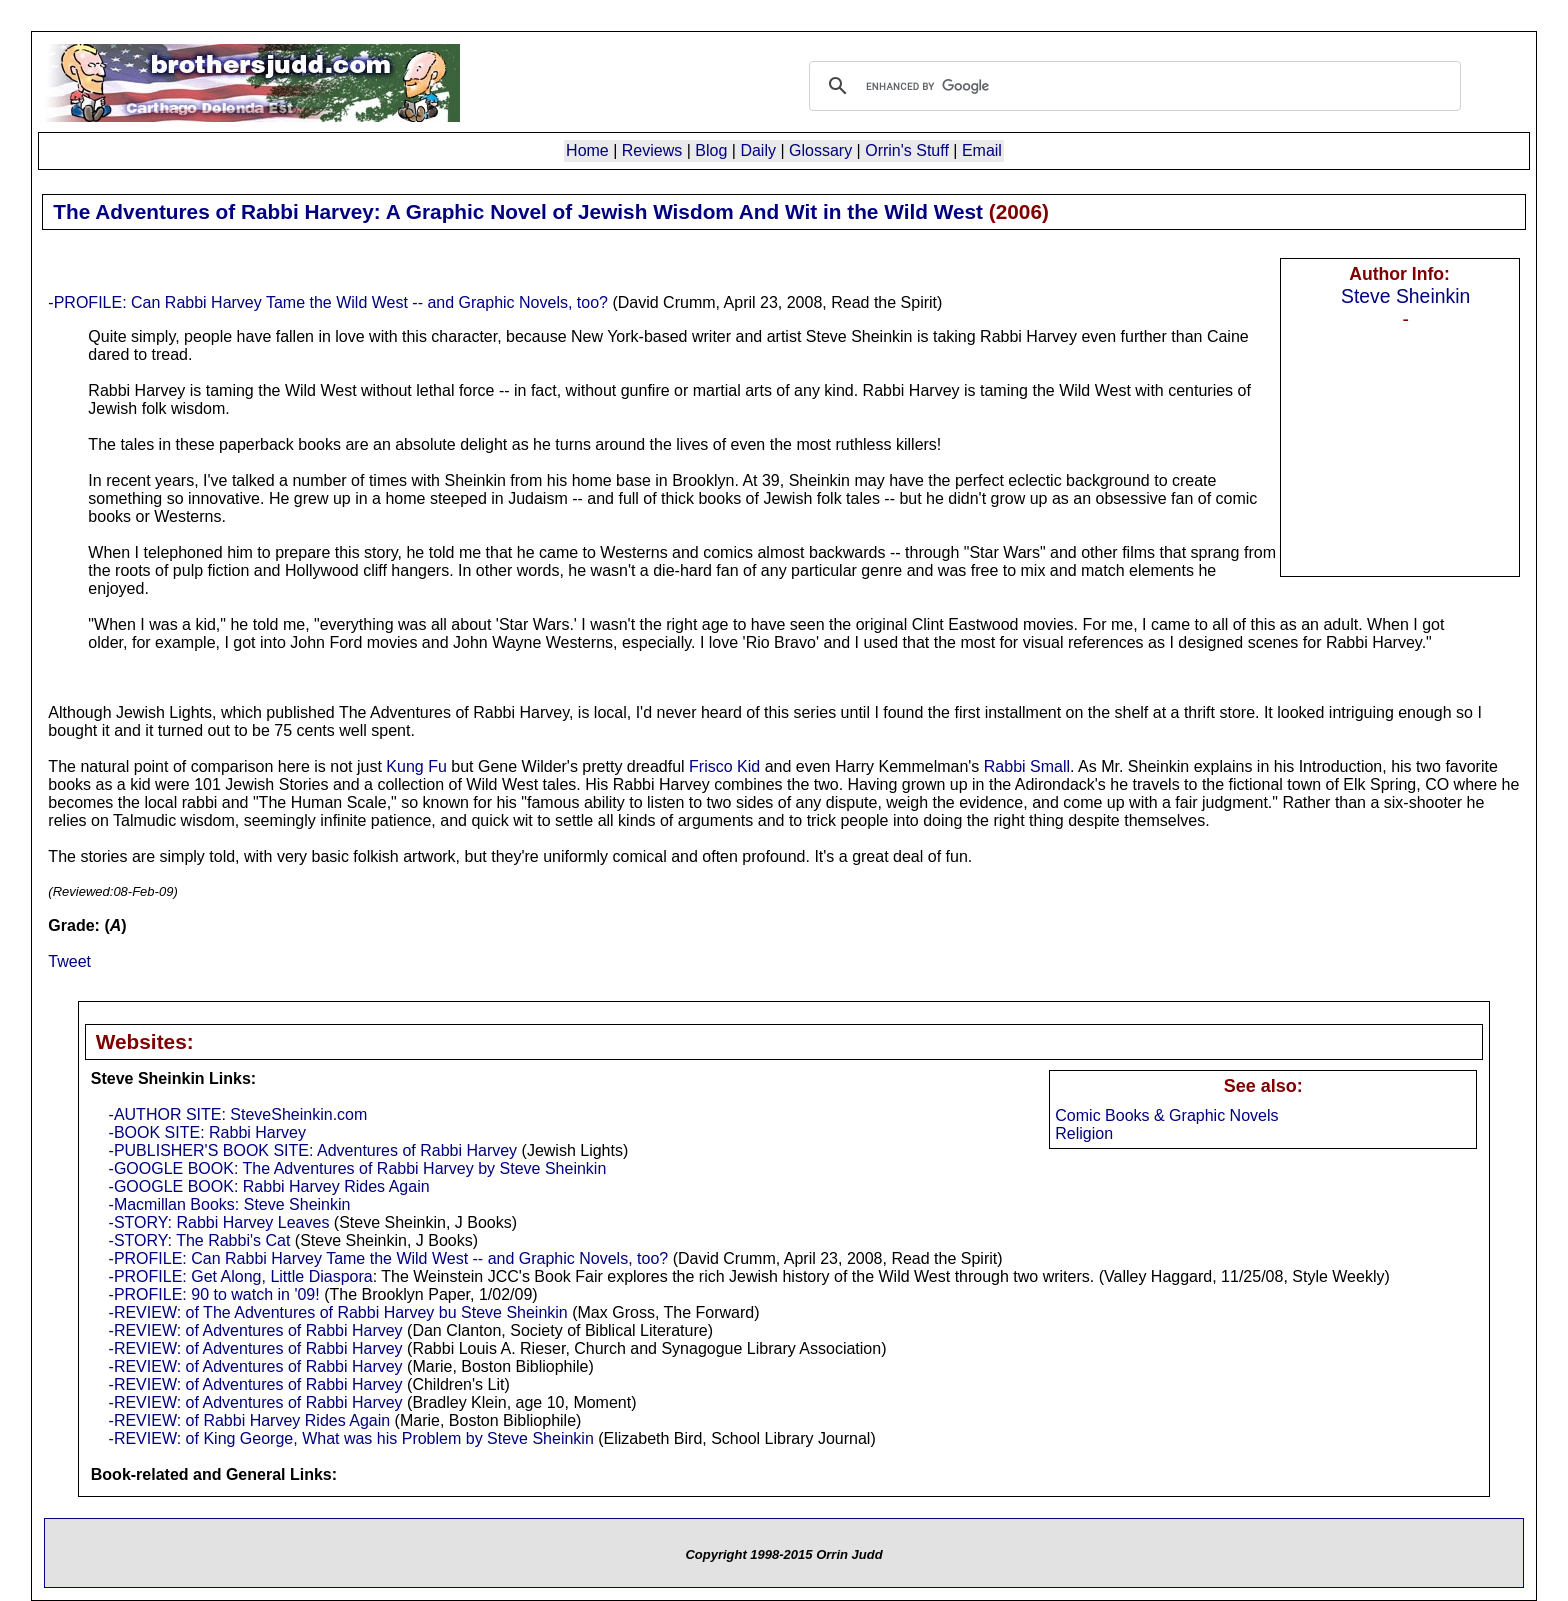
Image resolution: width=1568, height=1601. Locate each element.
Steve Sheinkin (1405, 296)
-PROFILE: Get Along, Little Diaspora (241, 1276)
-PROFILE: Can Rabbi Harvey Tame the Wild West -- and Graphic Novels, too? (328, 302)
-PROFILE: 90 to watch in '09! (214, 1294)
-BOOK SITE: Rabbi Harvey (207, 1132)
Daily (758, 150)
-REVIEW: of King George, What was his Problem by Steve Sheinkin (351, 1438)
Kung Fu (416, 766)
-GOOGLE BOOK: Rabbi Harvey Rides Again (269, 1186)
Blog (711, 150)
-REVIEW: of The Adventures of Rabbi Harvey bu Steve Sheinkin (338, 1312)
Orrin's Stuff (907, 150)
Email (982, 150)
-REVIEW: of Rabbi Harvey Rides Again (250, 1420)
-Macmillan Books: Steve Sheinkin (230, 1204)
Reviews (652, 150)
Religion (1084, 1133)
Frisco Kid (724, 766)
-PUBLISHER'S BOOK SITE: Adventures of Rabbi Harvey (313, 1150)
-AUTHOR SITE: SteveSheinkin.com (238, 1114)
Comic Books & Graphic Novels (1166, 1115)
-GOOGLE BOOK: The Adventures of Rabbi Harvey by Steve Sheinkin (358, 1168)
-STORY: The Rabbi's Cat (200, 1240)
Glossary (820, 150)
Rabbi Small (1027, 766)
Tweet (69, 961)
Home (587, 150)
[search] (1132, 86)
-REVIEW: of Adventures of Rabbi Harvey (256, 1330)
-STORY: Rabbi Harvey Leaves (219, 1222)
